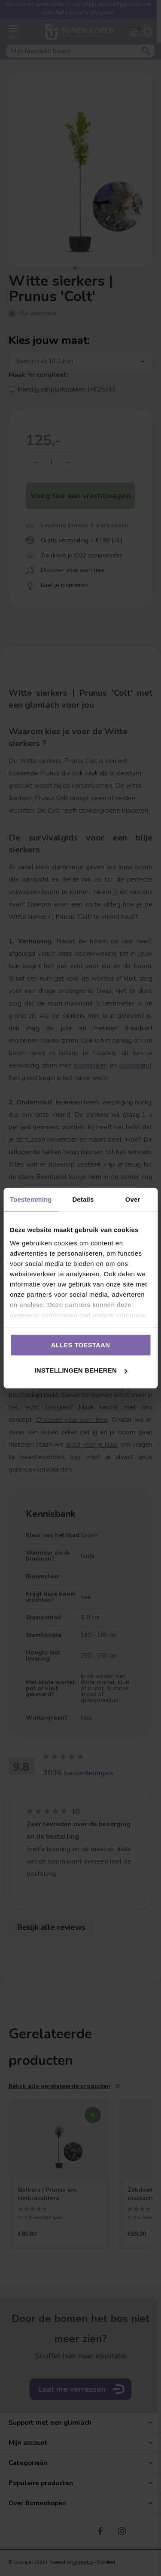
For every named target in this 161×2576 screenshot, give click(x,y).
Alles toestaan (80, 1344)
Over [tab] (132, 1199)
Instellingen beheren (80, 1370)
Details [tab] (83, 1199)
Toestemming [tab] (31, 1199)
